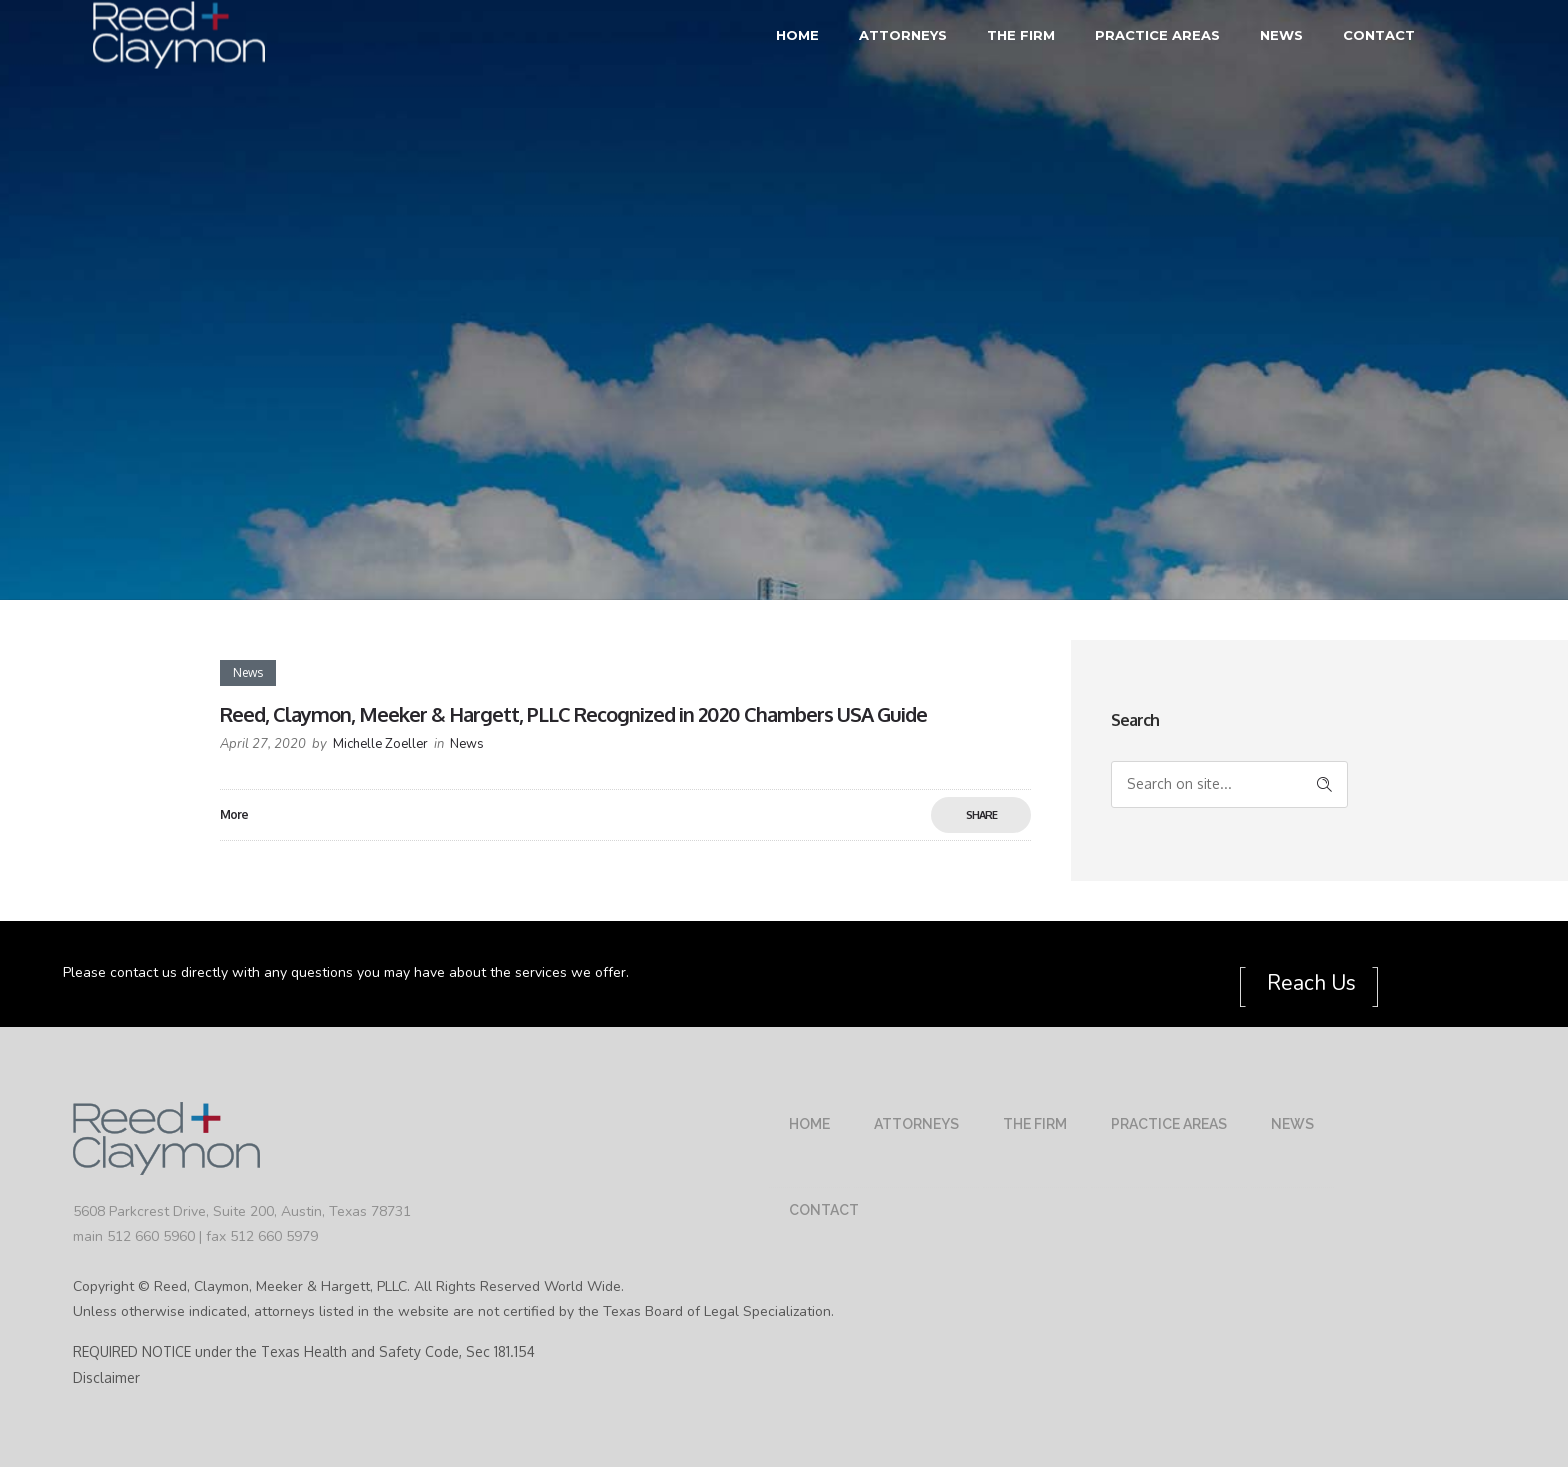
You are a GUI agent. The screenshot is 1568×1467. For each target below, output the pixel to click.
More (234, 814)
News (1281, 35)
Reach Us (1309, 983)
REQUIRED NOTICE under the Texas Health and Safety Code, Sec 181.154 (304, 1351)
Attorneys (903, 35)
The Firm (1021, 35)
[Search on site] (1229, 784)
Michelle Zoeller (380, 744)
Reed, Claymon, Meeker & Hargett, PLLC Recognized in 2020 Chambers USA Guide (573, 714)
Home (797, 35)
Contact (1379, 35)
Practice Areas (1157, 35)
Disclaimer (106, 1377)
